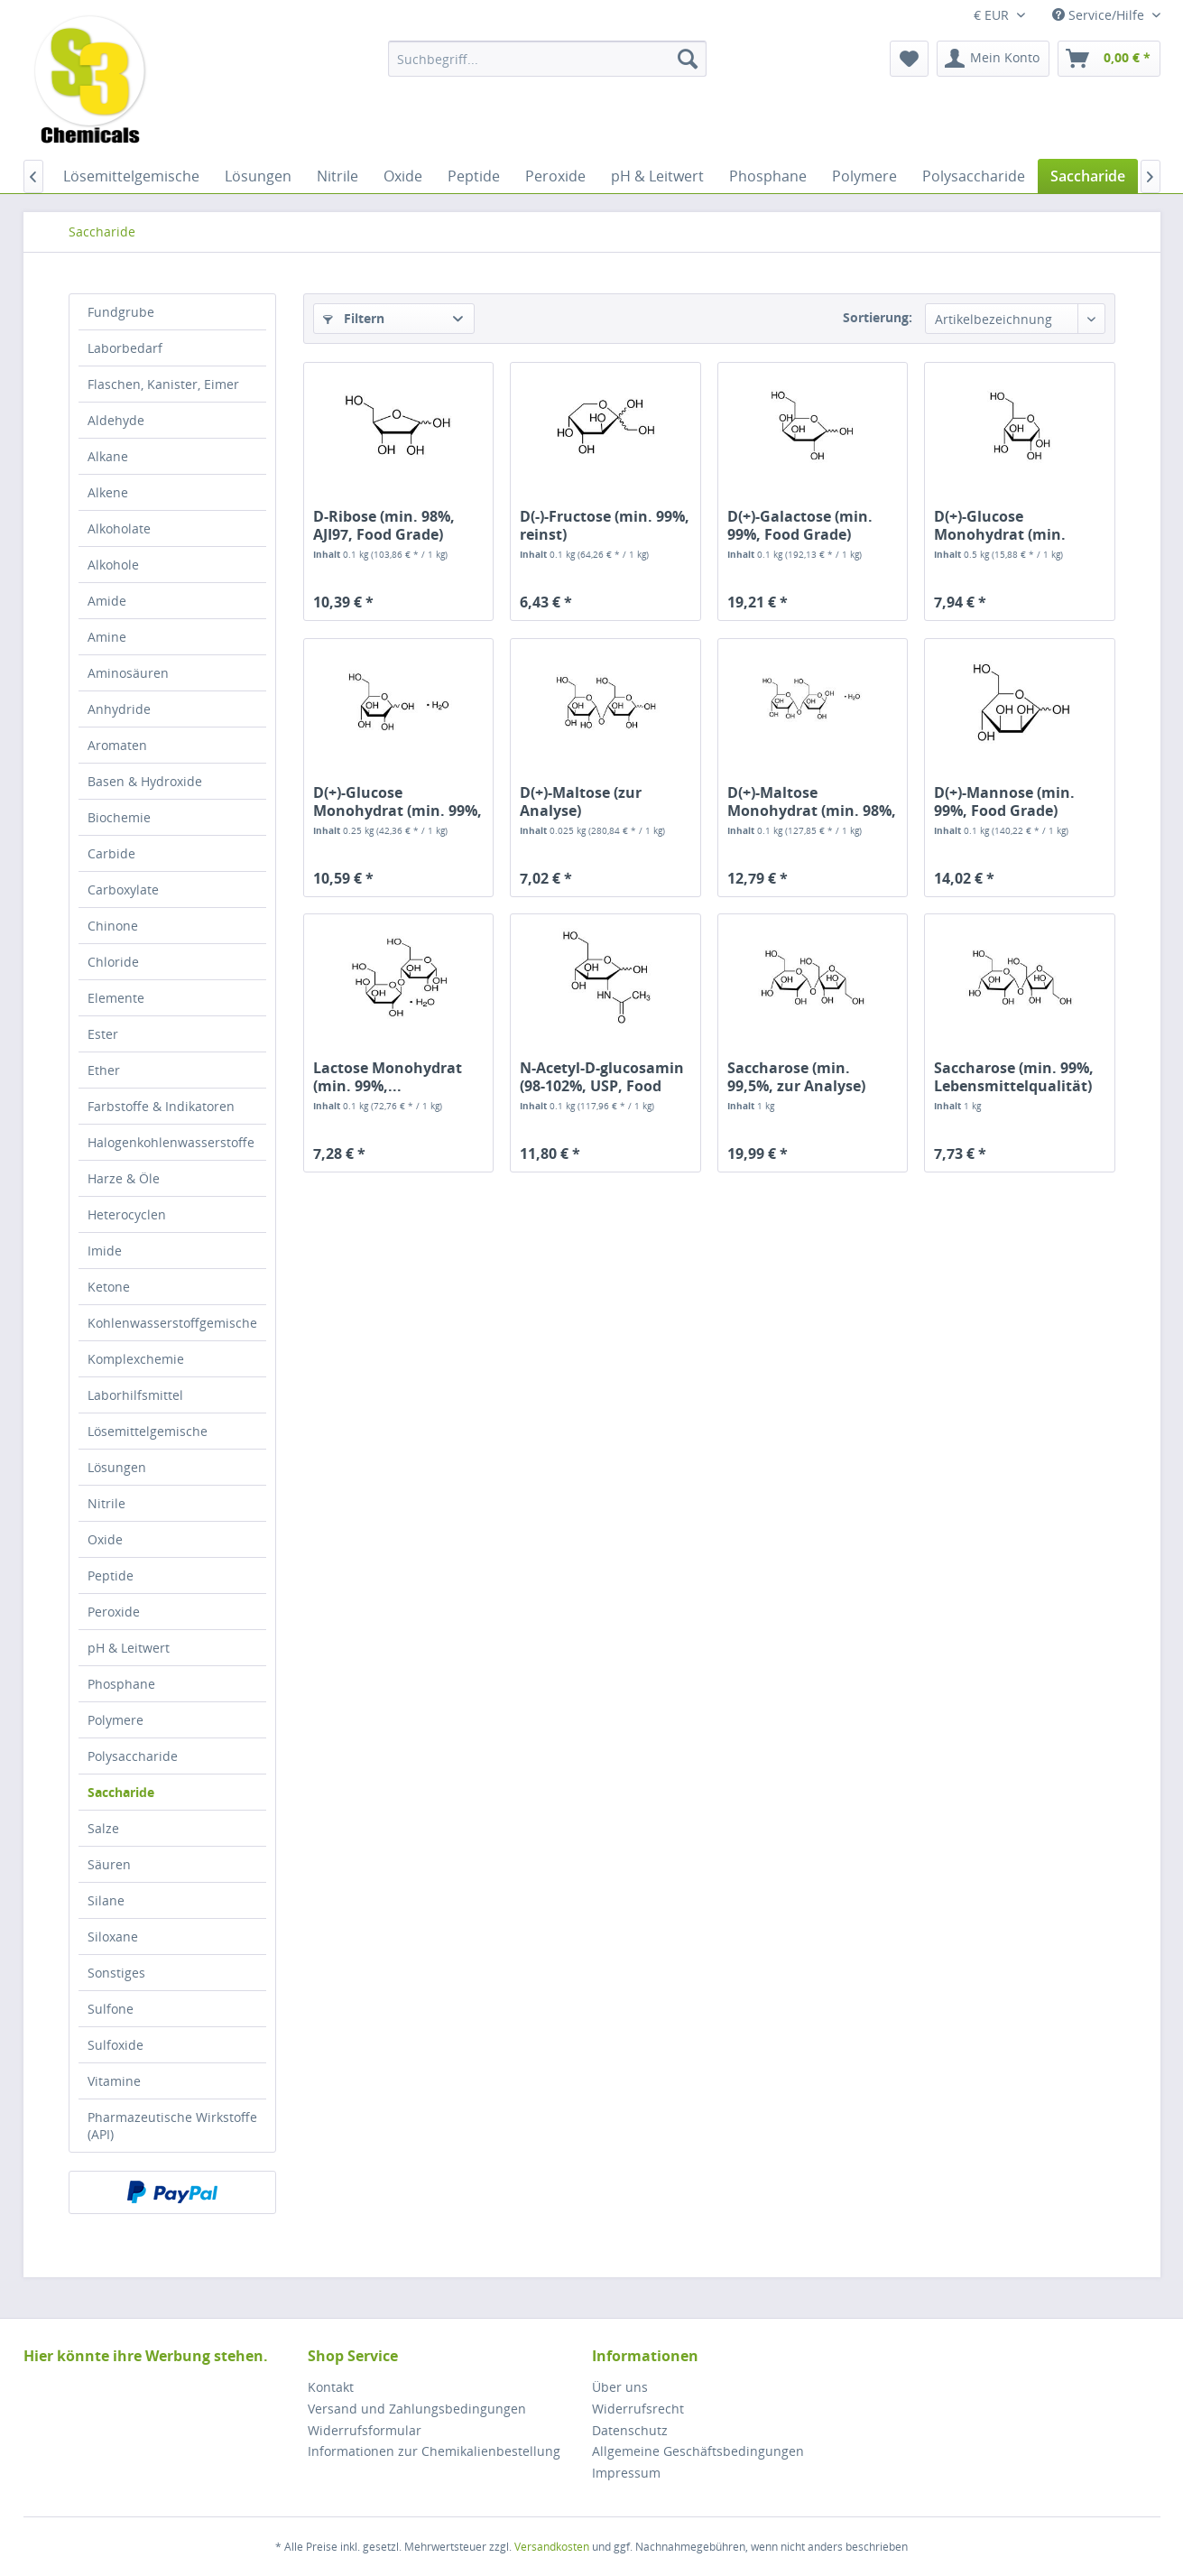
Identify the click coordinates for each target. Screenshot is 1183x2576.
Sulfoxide (115, 2044)
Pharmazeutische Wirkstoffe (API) (172, 2125)
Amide (107, 600)
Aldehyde (116, 420)
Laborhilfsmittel (135, 1395)
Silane (106, 1900)
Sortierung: (877, 317)
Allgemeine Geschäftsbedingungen (698, 2451)
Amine (107, 636)
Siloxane (113, 1936)
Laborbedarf (125, 348)
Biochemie (119, 817)
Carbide (111, 853)
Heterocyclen (127, 1214)
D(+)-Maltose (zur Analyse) (581, 801)
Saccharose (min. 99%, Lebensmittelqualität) (1014, 1077)
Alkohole (113, 564)
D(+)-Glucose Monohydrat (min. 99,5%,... (1000, 525)
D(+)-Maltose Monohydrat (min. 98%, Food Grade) (811, 801)
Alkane (108, 456)
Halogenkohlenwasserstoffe (171, 1142)
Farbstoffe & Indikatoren (161, 1106)
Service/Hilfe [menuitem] (1100, 14)
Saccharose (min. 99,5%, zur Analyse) (796, 1077)
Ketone (109, 1286)
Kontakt (331, 2386)
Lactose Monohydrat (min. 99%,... (387, 1077)
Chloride (113, 961)
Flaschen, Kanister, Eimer (163, 384)
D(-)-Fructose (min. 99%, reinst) (604, 525)
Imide (105, 1250)
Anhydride (119, 709)
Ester (103, 1033)
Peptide (111, 1575)
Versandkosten (551, 2546)
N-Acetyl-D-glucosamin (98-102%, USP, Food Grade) (602, 1077)
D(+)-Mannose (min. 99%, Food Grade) (1004, 801)
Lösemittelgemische (148, 1431)
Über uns (620, 2386)
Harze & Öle (124, 1178)
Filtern (353, 318)
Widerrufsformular (364, 2430)
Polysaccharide (133, 1756)
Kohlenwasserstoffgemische (172, 1322)
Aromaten (117, 745)
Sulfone (111, 2008)
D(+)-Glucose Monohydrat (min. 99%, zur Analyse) (397, 801)
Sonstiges (116, 1972)
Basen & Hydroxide (145, 781)
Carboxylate (123, 889)
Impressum (626, 2472)
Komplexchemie (136, 1358)
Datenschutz (630, 2430)
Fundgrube (121, 311)
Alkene (108, 492)
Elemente (116, 997)
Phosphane (121, 1683)
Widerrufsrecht (638, 2408)
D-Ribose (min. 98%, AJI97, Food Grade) (384, 525)
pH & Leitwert (129, 1647)
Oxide (105, 1539)
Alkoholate (119, 528)
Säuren (109, 1864)
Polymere (115, 1719)
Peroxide (114, 1611)
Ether (104, 1070)
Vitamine (114, 2081)
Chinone (113, 925)
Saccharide (121, 1792)
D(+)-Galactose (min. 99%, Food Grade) (800, 525)
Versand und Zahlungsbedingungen (417, 2408)
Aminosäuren (128, 672)
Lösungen (117, 1467)
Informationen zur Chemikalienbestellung (434, 2451)
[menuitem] (547, 59)
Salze (103, 1828)
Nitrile (106, 1503)
